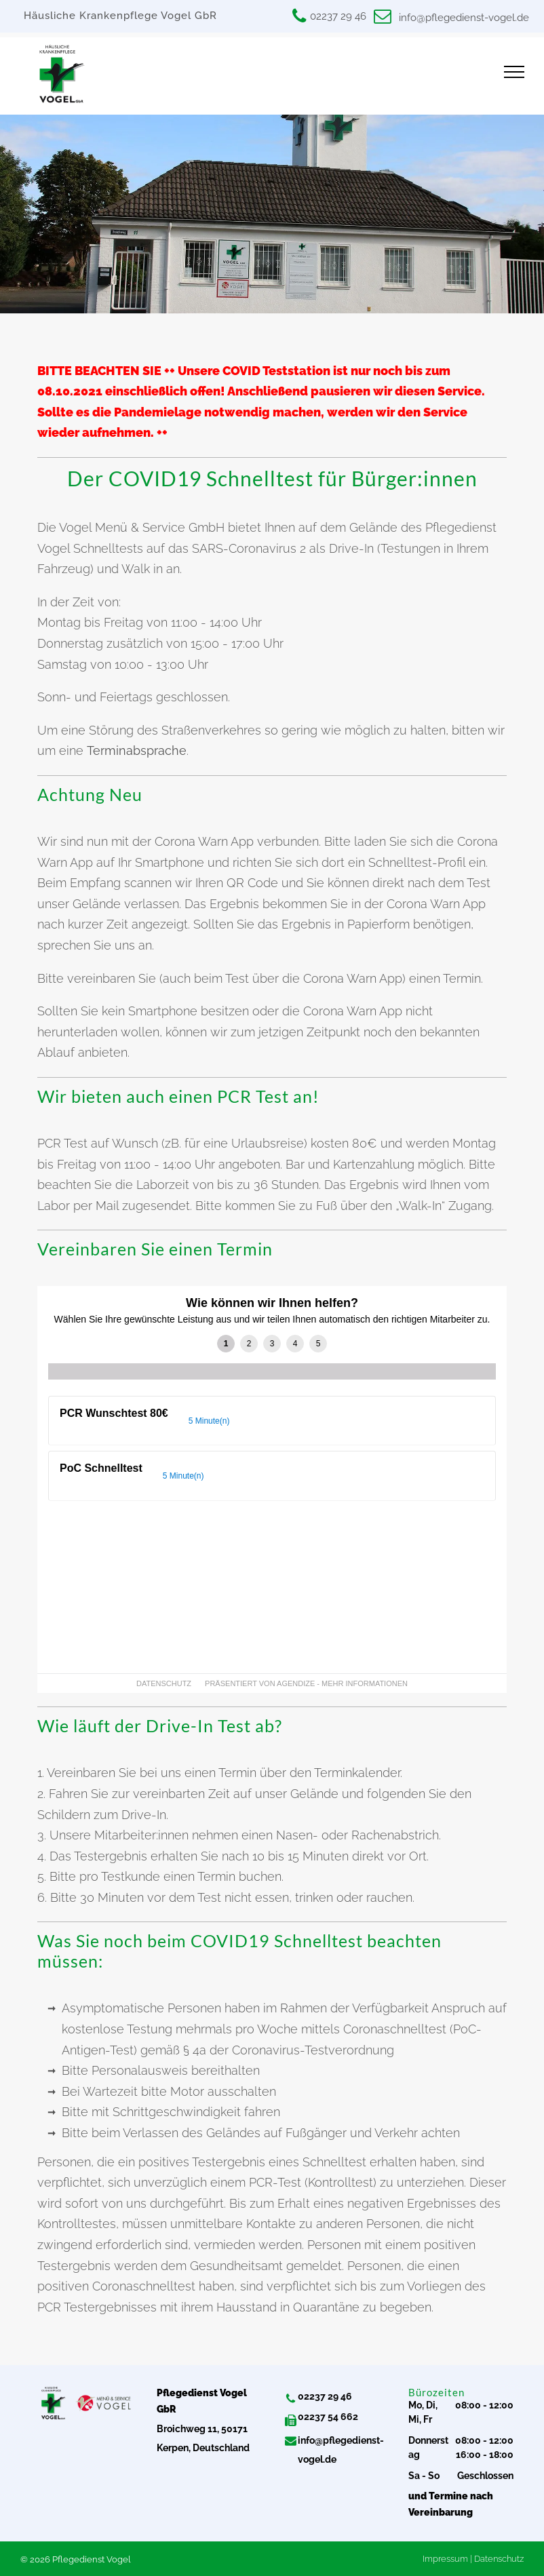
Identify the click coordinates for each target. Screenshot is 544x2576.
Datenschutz (499, 2559)
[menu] (514, 72)
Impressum (445, 2559)
